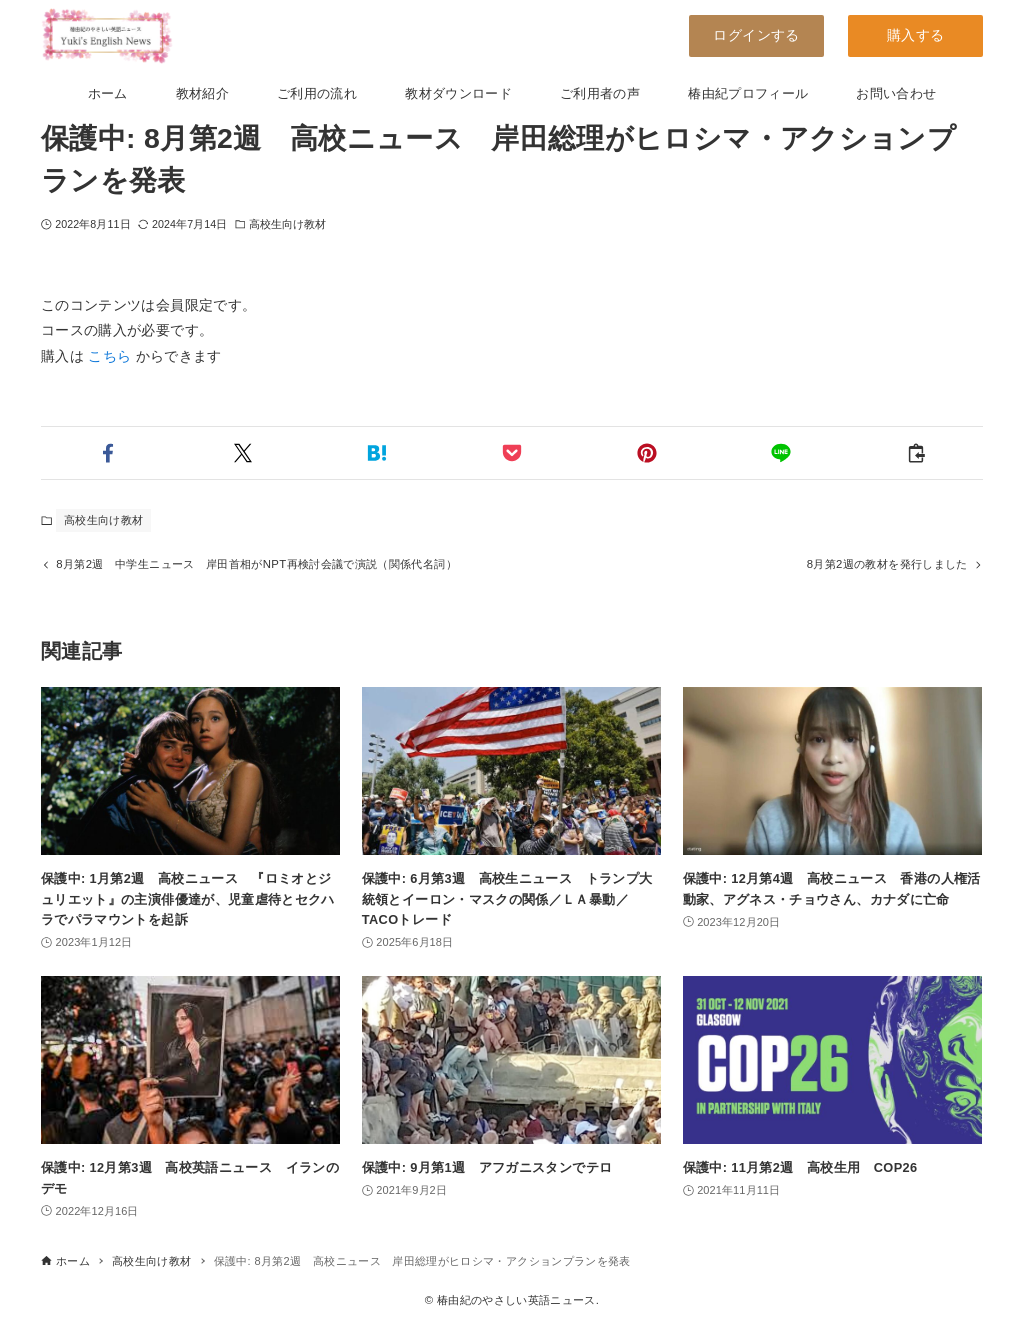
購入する (915, 35)
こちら (109, 356)
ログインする (756, 35)
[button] (108, 453)
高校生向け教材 (288, 224)
